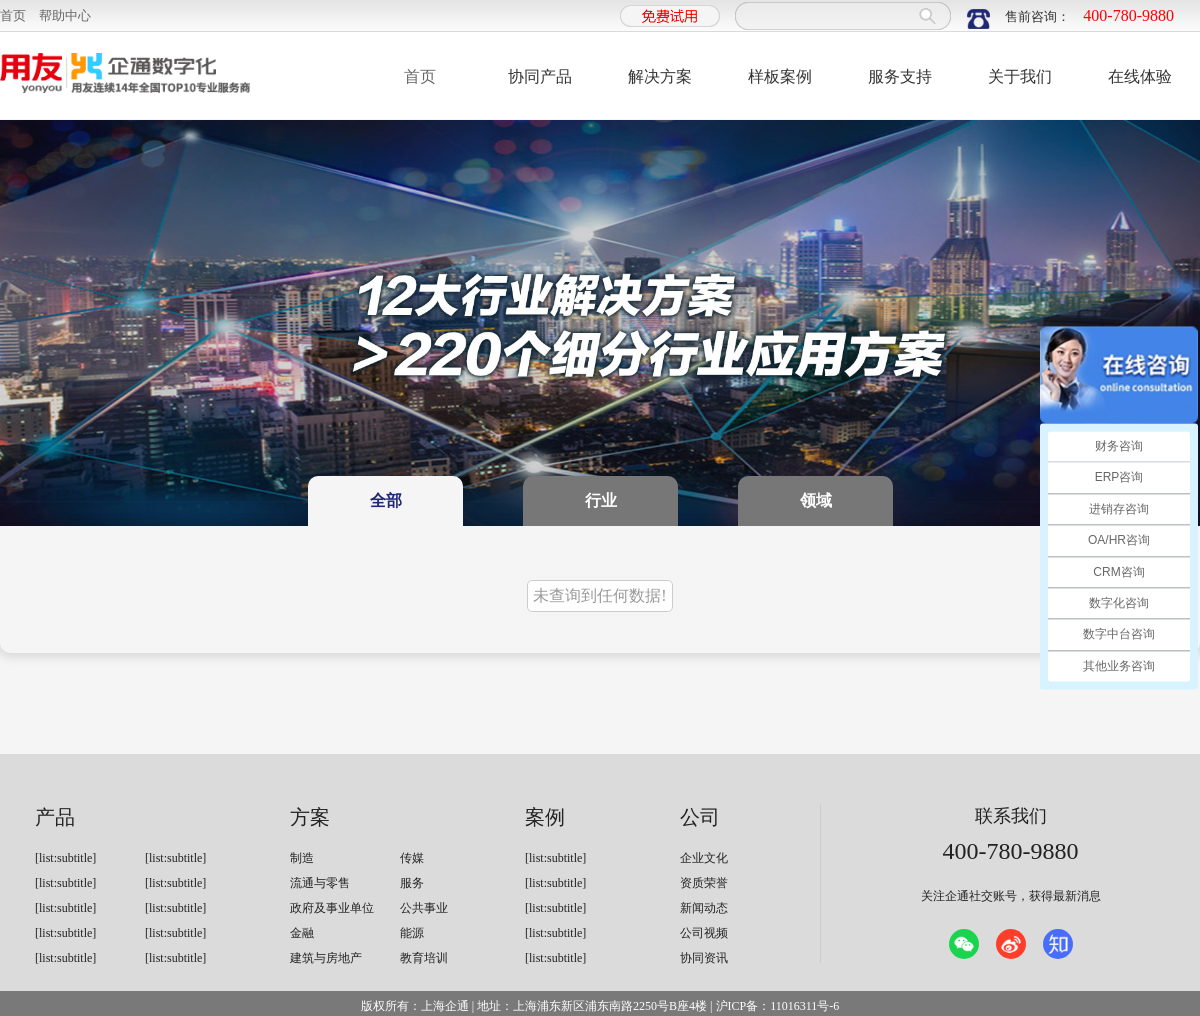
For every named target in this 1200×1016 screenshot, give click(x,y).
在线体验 (1140, 76)
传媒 (412, 858)
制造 (302, 858)
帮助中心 (65, 15)
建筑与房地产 (326, 958)
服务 (412, 883)
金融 (302, 933)
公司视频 (704, 933)
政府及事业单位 (332, 908)
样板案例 (780, 76)
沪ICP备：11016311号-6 (778, 1006)
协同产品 (540, 76)
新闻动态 (704, 908)
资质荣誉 (704, 883)
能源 (412, 933)
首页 (13, 15)
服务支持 (900, 76)
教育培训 (424, 958)
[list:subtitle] (65, 858)
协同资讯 (704, 958)
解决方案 (660, 76)
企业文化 (704, 858)
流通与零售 (320, 883)
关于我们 (1020, 76)
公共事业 (424, 908)
